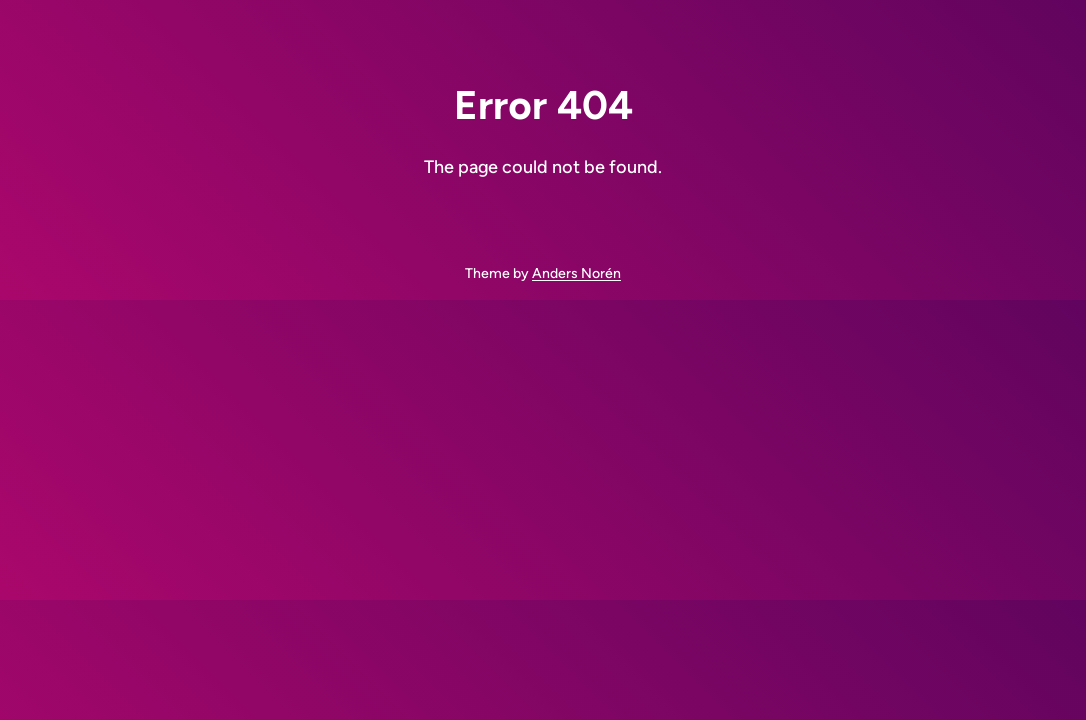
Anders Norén (576, 273)
